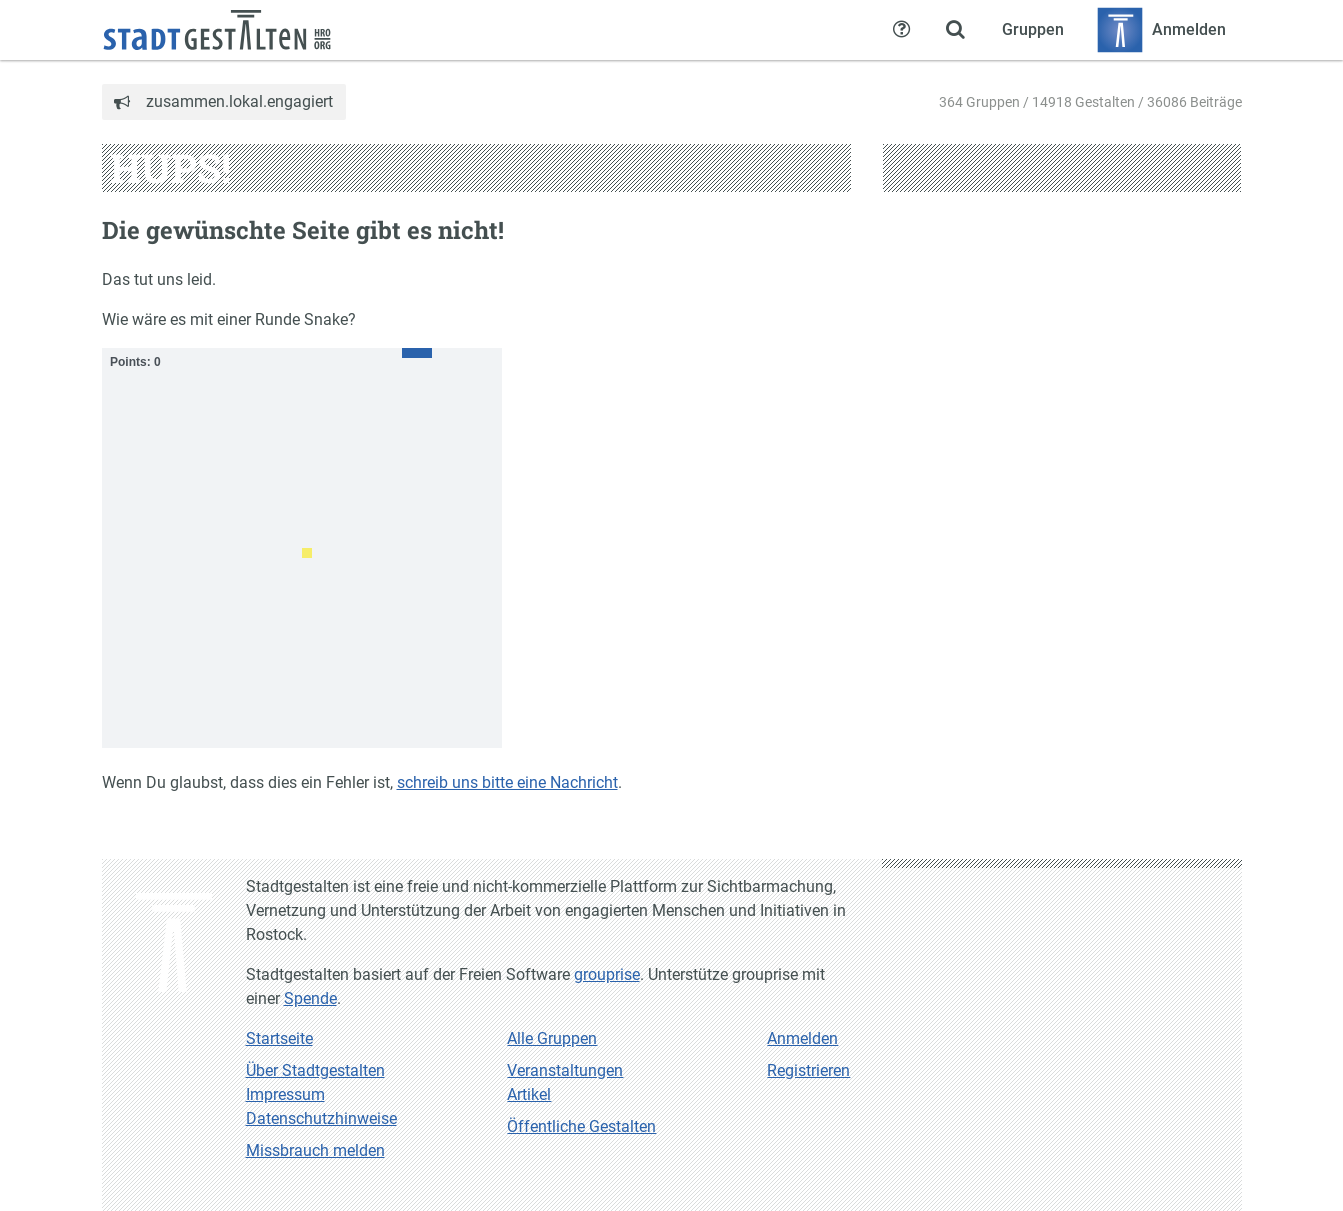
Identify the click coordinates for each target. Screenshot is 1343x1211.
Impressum (285, 1094)
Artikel (529, 1094)
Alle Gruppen (552, 1038)
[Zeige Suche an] (956, 30)
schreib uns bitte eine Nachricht (507, 782)
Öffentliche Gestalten (581, 1126)
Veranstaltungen (565, 1070)
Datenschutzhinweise (321, 1118)
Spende (310, 998)
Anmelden (802, 1038)
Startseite (279, 1038)
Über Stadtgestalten (315, 1070)
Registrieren (808, 1070)
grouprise (607, 974)
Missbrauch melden (315, 1150)
